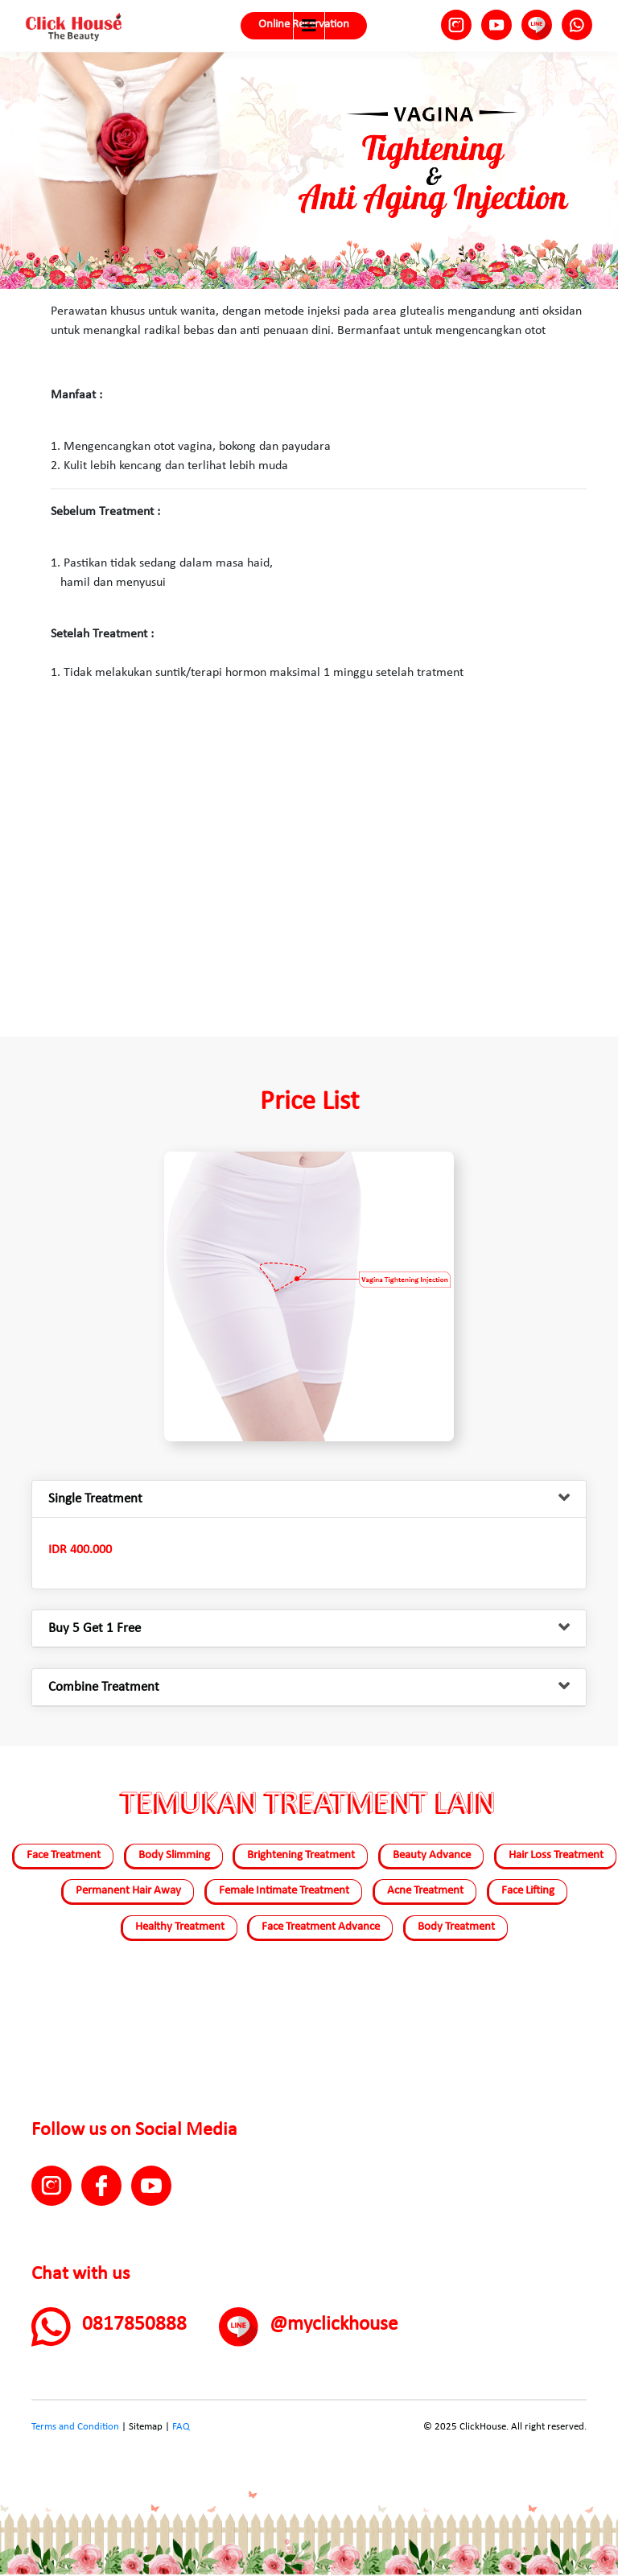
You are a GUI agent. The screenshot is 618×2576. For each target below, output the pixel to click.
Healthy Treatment (180, 1927)
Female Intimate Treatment (284, 1891)
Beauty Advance (432, 1855)
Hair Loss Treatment (556, 1855)
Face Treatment (64, 1855)
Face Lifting (527, 1891)
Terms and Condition (75, 2426)
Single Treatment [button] (95, 1499)
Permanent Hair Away (128, 1891)
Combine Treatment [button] (103, 1687)
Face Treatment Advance (321, 1927)
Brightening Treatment (301, 1855)
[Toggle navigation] (309, 26)
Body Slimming (174, 1855)
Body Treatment (456, 1927)
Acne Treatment (425, 1891)
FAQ (181, 2426)
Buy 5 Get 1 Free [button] (94, 1628)
